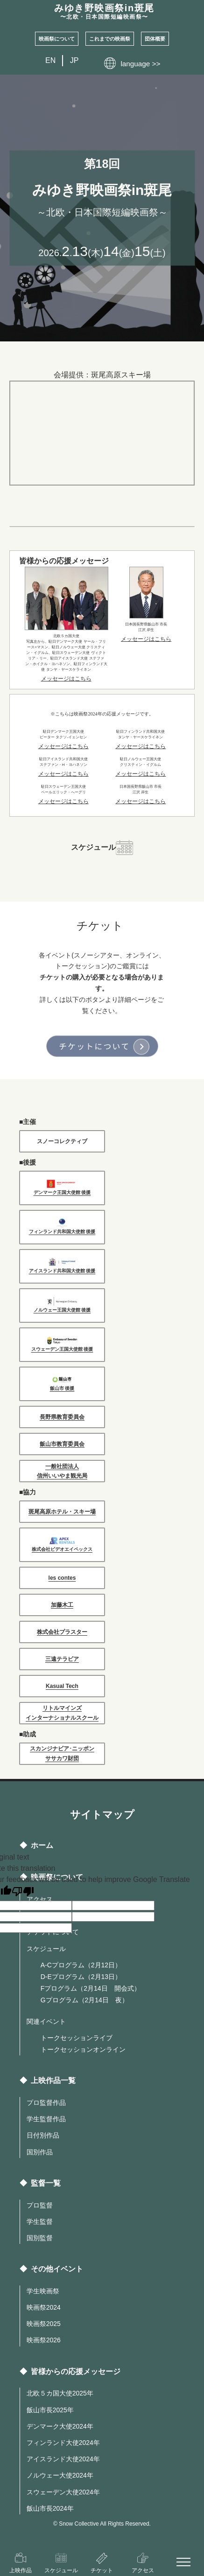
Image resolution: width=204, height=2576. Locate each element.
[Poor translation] (23, 1891)
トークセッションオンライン (83, 2049)
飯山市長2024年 (50, 2508)
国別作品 (40, 2152)
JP (74, 60)
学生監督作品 (46, 2119)
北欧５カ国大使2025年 (60, 2393)
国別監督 (40, 2238)
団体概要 (155, 39)
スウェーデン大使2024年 (63, 2492)
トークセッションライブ (77, 2037)
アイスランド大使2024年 (63, 2459)
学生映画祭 (43, 2291)
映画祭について (57, 39)
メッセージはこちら (66, 678)
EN (50, 60)
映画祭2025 (44, 2323)
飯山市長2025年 (50, 2410)
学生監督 (40, 2221)
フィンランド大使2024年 (63, 2442)
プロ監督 (40, 2205)
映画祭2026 (44, 2340)
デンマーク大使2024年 (60, 2426)
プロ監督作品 (46, 2102)
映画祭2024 (44, 2307)
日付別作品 (43, 2135)
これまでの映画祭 (109, 39)
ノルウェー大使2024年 (60, 2475)
